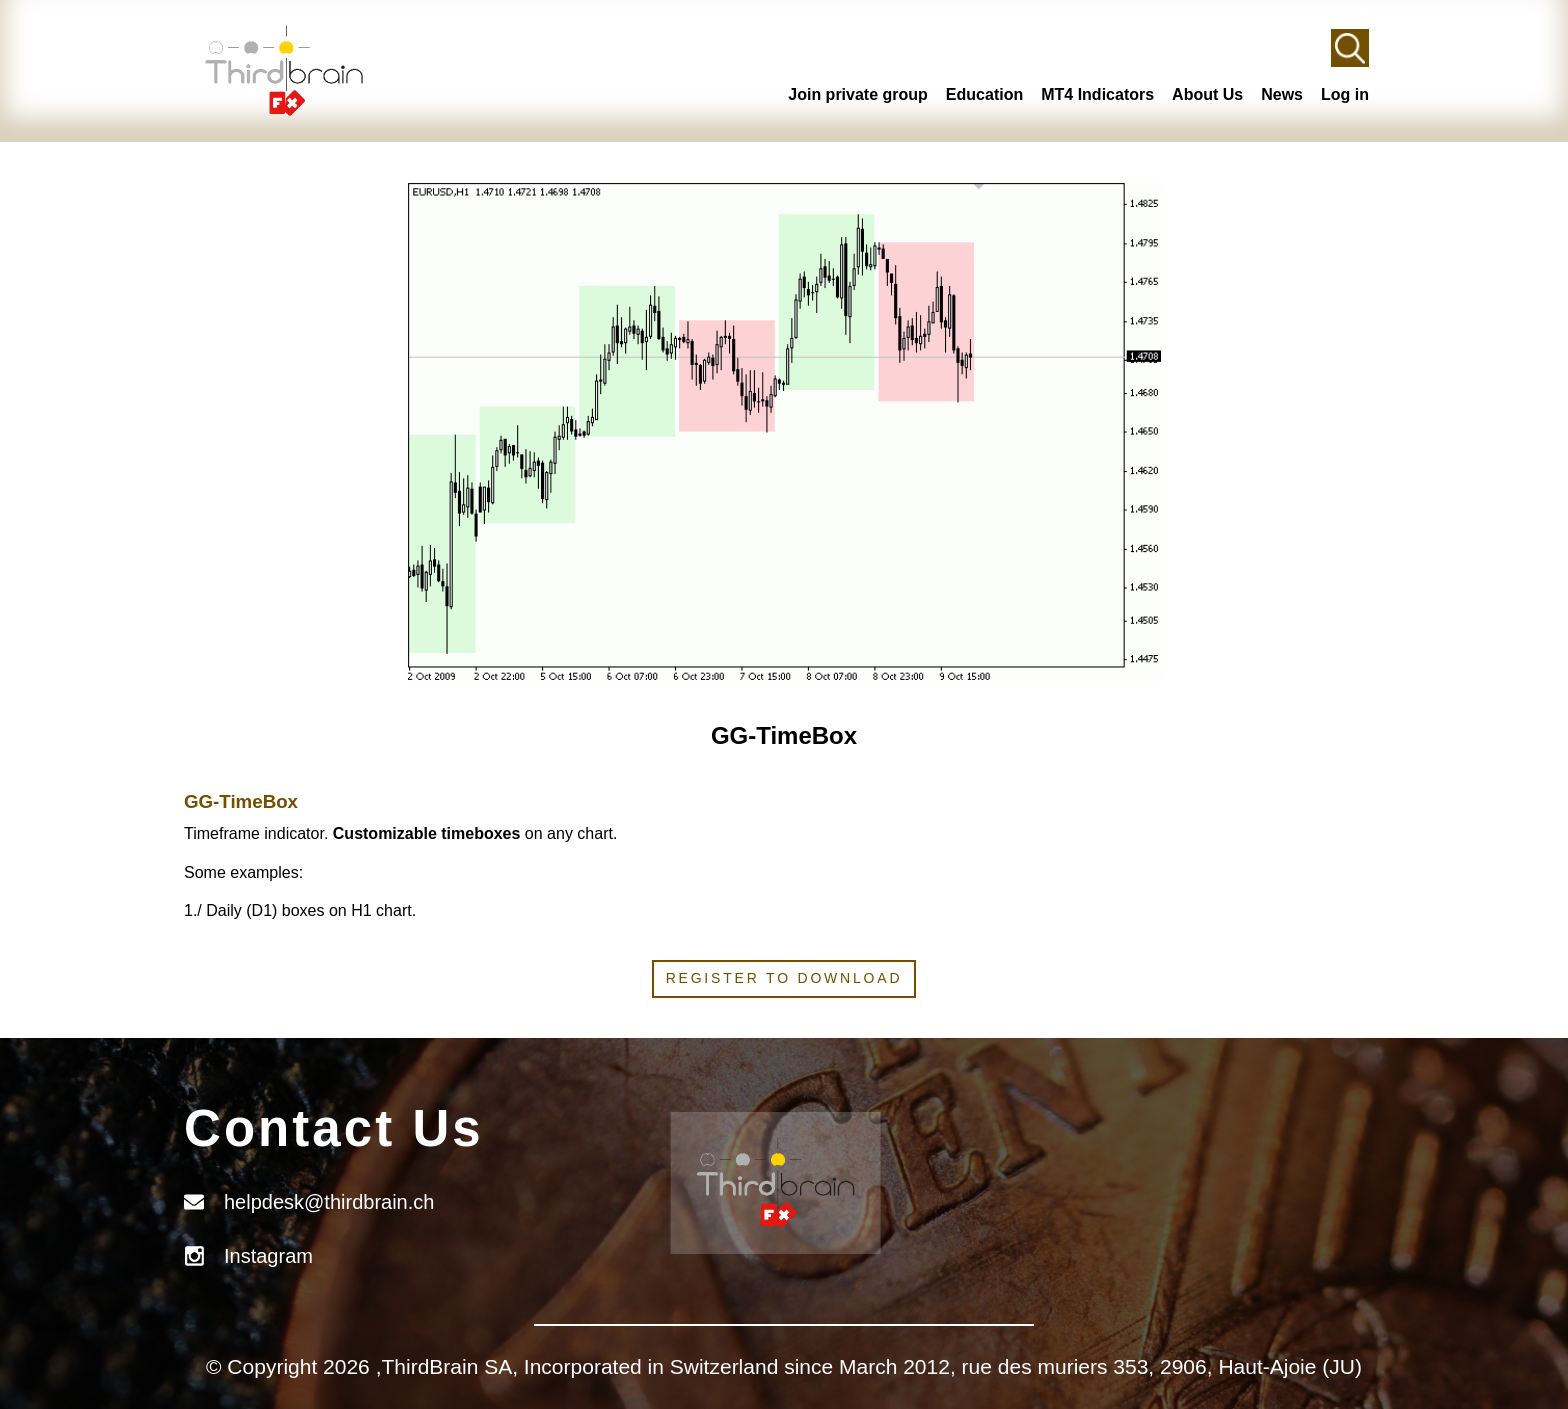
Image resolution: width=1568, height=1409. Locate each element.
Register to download (784, 978)
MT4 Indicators (1097, 94)
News (1282, 94)
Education (984, 94)
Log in (1345, 94)
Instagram (268, 1256)
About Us (1207, 94)
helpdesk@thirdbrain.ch (329, 1202)
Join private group (858, 94)
